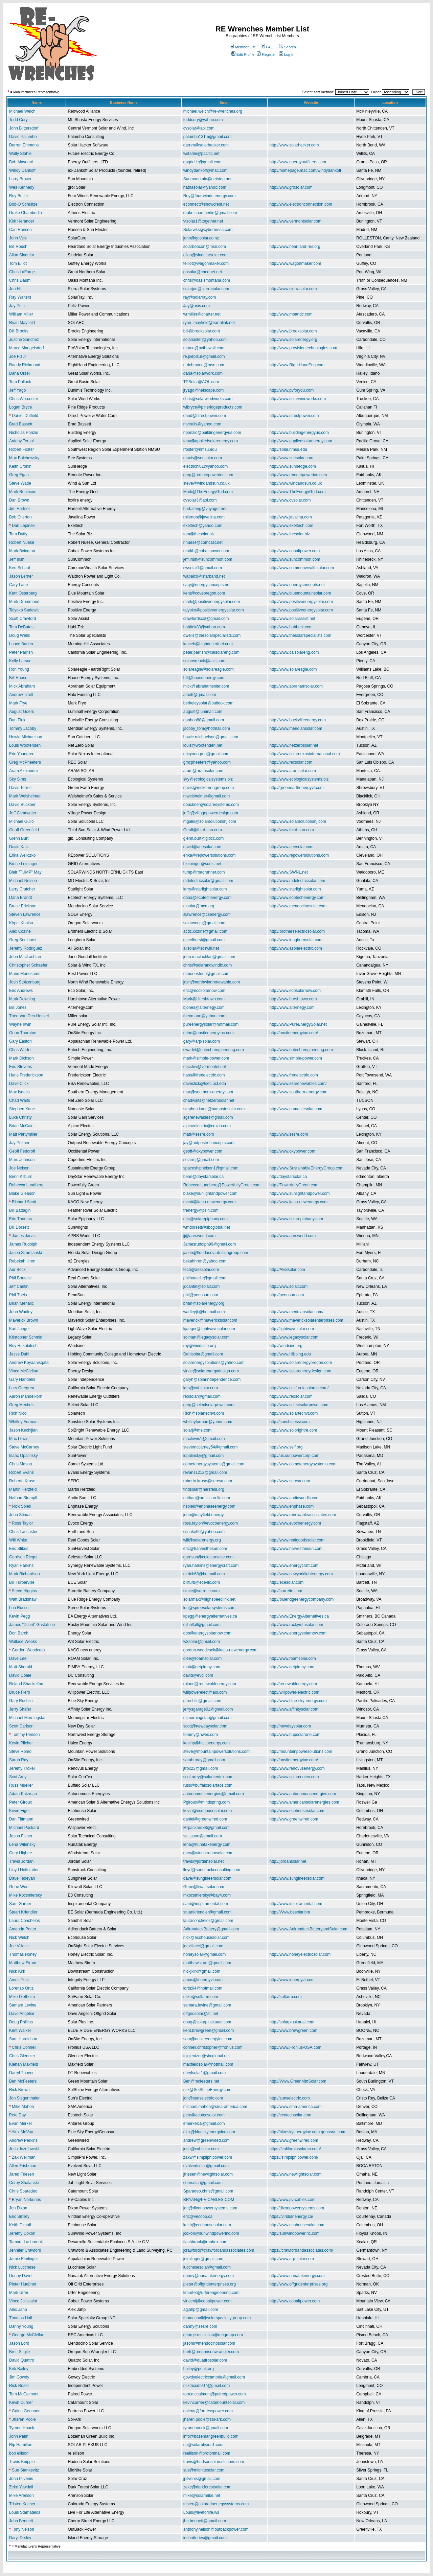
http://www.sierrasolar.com (293, 288)
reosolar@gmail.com (202, 1396)
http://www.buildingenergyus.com (298, 432)
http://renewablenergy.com (293, 1683)
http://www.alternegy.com (291, 1007)
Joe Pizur (17, 356)
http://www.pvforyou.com (291, 390)
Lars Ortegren (21, 1388)
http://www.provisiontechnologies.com (303, 348)
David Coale (20, 1675)
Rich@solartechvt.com (203, 1413)
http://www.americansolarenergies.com (304, 1802)
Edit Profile (242, 54)
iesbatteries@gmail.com (205, 2537)
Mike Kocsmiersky (25, 1895)
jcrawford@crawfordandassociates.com (218, 2250)
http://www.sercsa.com (289, 1481)
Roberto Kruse (22, 1481)
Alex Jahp (18, 2309)
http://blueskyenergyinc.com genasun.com (307, 2132)
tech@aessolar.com (201, 1269)
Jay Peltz (17, 305)
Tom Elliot (18, 263)
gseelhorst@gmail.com (204, 939)
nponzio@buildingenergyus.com (212, 432)
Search (287, 47)
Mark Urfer (18, 2292)
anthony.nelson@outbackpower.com (216, 2529)
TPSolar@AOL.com (201, 381)
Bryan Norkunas (26, 2199)
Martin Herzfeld (23, 1489)
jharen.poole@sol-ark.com (207, 2419)
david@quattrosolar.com (205, 2360)
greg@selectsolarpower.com (209, 1404)
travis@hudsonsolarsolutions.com (213, 2461)
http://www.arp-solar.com (291, 2258)
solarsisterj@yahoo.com (205, 339)
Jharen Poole (24, 2419)
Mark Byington (22, 551)
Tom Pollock (20, 381)
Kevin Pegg (19, 1616)
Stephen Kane (22, 1109)
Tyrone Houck (21, 2428)
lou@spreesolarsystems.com (209, 1607)
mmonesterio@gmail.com (206, 973)
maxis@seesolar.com (202, 458)
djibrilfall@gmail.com (202, 1624)
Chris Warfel (20, 1049)
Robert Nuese (21, 542)
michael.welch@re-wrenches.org (212, 111)
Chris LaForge (22, 272)
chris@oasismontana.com (206, 280)
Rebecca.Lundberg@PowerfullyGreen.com (221, 1185)
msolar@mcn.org (198, 906)
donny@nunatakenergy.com (208, 2275)
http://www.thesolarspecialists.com (300, 635)
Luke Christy (20, 1117)
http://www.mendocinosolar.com (297, 906)
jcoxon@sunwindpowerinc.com (211, 2233)
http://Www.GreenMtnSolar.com (297, 2081)
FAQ (267, 47)
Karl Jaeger (19, 1328)
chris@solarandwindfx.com (207, 965)
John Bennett (21, 2521)
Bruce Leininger (23, 863)
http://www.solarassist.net (292, 618)
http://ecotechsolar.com (290, 2115)
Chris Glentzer (22, 2055)
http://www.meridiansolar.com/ (296, 1311)
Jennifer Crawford (25, 2250)
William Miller (21, 314)
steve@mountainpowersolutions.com (216, 1751)
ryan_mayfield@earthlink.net (209, 322)
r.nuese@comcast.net (203, 542)
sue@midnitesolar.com (204, 2470)
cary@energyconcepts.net (207, 584)
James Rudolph (23, 1244)
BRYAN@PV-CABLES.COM (208, 2199)
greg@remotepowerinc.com (208, 474)
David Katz (19, 846)
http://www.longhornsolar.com (295, 939)
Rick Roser (19, 2385)
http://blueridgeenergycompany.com (301, 1599)
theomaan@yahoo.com (204, 1016)
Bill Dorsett (19, 1227)
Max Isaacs (19, 1092)
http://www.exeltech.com (291, 525)
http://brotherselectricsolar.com (296, 931)
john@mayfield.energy (203, 1514)
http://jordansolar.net (287, 1861)
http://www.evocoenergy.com (295, 1523)
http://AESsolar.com (287, 1269)
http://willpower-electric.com (294, 1692)
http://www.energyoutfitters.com (297, 162)
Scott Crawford (22, 618)
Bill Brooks (18, 331)
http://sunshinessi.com (289, 1421)
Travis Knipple (22, 2461)
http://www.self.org (285, 1447)
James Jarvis (24, 1235)
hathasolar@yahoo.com (204, 187)
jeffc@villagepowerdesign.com (210, 813)
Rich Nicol (18, 1413)
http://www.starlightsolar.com (295, 889)
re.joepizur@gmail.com (204, 356)
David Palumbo (23, 136)
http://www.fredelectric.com (293, 1075)
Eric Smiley (19, 2216)
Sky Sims (17, 779)
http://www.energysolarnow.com (297, 1633)
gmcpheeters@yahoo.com (207, 762)
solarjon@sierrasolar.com (206, 288)
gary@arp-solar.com (201, 1041)
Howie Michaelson (25, 737)
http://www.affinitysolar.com (293, 1709)
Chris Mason (20, 1464)
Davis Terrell (20, 787)
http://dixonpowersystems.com (296, 2208)
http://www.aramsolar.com (292, 770)
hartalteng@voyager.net (205, 508)
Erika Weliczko (22, 855)
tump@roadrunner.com (204, 872)
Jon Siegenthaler (24, 2098)
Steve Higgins (24, 1590)
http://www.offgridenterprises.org (298, 2284)
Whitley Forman (23, 1421)
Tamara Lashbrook (26, 2242)
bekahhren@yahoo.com (205, 1261)
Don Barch (18, 1633)
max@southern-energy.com (208, 1092)
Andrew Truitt (21, 694)
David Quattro (21, 2360)
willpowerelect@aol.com (205, 1692)
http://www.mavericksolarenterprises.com (306, 1320)
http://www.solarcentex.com (294, 1776)
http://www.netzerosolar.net (293, 745)
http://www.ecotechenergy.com (296, 897)
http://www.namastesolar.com (295, 1109)
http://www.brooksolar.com (293, 331)
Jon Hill (15, 288)
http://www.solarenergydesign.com (300, 1371)
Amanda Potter (22, 1929)
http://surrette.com (285, 1590)
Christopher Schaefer (28, 965)
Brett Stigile (19, 2351)
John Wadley (20, 1311)
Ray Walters (20, 297)
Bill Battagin (19, 1210)
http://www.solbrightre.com (293, 1430)
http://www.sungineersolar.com (296, 1878)
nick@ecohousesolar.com (206, 1937)
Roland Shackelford (27, 1683)
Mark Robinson (23, 491)
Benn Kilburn (20, 1176)
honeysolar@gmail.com (204, 1954)
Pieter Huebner (23, 2284)
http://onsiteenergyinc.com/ (293, 1032)
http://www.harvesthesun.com (295, 1548)
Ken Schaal (19, 567)
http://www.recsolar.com (290, 762)
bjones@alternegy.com (204, 1007)
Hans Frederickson (26, 1075)
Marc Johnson (22, 1159)
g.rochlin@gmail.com (202, 1700)
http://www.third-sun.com (291, 830)
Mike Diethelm (22, 1996)
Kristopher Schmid (25, 1337)
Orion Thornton (23, 1032)
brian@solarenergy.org (203, 1303)
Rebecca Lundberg (26, 1185)
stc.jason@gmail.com (202, 1836)
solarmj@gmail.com (201, 1159)
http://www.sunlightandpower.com (299, 1193)
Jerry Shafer (20, 1709)
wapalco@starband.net (204, 576)
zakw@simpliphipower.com (207, 2157)
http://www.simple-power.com (295, 1058)
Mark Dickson (21, 1058)
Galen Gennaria (26, 2411)
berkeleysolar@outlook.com (208, 703)
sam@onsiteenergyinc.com (207, 2039)
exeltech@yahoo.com (203, 525)
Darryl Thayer (21, 2072)
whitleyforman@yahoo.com (207, 1421)
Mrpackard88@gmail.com (206, 1827)
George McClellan (28, 2335)
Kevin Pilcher (21, 1743)
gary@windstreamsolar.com (208, 1853)
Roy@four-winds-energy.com (209, 195)
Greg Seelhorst (23, 939)
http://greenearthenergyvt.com (296, 787)
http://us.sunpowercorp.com (294, 1455)
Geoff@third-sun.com (202, 830)
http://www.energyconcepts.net (296, 584)
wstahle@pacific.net (201, 153)
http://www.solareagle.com (293, 669)
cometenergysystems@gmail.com (213, 1464)
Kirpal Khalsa (21, 923)
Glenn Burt (18, 838)
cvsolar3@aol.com (200, 500)
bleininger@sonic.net (202, 863)
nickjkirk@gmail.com (202, 1971)
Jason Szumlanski (25, 1252)
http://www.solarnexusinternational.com (304, 753)
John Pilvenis (21, 2478)
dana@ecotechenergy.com (207, 897)
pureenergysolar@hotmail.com (211, 1024)
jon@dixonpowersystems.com (210, 2208)
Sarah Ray (18, 1760)
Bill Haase (18, 677)
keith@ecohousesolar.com (207, 2225)
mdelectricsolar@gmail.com (208, 880)
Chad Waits (19, 1100)
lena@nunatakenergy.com (206, 1844)
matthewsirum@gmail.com (207, 1962)
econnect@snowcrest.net (206, 204)
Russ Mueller (21, 1785)
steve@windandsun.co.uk (206, 483)
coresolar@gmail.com (203, 2182)
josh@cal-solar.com (201, 2148)
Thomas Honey (23, 1954)
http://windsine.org (285, 1345)
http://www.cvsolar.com (290, 500)
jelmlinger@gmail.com (203, 2258)
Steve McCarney (24, 1447)
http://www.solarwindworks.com (297, 398)
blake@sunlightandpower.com (210, 1193)
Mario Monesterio (25, 973)
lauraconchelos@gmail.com (208, 1920)
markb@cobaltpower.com (206, 551)
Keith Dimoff (20, 2225)
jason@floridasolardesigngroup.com (215, 1252)
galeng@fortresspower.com (208, 2411)
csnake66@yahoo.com (204, 1531)
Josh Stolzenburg (25, 982)
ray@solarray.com (199, 297)
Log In (287, 54)
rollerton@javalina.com (204, 517)
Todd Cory (18, 119)
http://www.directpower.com (294, 415)
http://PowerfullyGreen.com (293, 1185)
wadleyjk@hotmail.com (204, 1311)
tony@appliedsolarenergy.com (210, 441)
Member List (242, 47)
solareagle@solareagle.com (208, 669)
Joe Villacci (19, 1946)
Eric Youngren (22, 753)
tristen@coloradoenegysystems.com (216, 2504)
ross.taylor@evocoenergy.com (210, 1523)
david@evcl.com (198, 1675)
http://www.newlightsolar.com (295, 2174)
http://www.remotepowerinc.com (298, 474)
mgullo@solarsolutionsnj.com (209, 821)
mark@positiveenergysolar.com (211, 601)
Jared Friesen (21, 2174)
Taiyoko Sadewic (24, 610)
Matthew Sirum (22, 1962)
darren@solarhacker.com (206, 145)
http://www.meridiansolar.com (295, 728)
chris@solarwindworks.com (208, 398)
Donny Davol (20, 2275)
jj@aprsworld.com (199, 1235)
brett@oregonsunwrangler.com (211, 2351)
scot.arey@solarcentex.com (208, 1776)
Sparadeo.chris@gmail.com (208, 2191)
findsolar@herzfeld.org (203, 1489)
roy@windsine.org (199, 1345)
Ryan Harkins (21, 1565)
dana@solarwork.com (203, 373)
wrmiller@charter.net (202, 314)
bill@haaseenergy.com (203, 677)
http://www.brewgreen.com (293, 2030)
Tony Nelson (23, 2529)
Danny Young (21, 2326)
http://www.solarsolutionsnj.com (297, 821)
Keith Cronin (20, 466)
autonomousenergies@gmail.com (213, 1793)
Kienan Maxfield (23, 2064)
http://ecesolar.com (286, 1582)
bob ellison (18, 2453)
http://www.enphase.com (291, 1506)
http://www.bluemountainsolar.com (300, 593)
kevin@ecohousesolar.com (207, 1810)
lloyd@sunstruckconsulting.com (211, 1869)
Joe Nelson (19, 1168)
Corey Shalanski (24, 2182)
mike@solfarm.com (200, 1996)
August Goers (21, 711)
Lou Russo (18, 1607)
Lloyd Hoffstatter (24, 1869)
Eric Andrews (21, 990)
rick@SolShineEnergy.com (207, 2089)
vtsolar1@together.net (203, 221)
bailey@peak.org (198, 2368)
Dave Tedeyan (22, 1878)
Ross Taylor (22, 1523)
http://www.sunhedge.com (292, 466)
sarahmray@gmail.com (204, 1760)
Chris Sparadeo (23, 2191)
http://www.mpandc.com (290, 314)
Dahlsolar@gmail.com (203, 1354)
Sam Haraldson (23, 2039)
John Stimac (20, 1514)
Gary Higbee (20, 1853)
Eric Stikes (18, 1548)
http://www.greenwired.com (293, 1819)
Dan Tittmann (21, 1819)
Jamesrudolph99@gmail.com (209, 1244)
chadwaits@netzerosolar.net (208, 1100)
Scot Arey (17, 1776)
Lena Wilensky (22, 1844)
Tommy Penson (26, 1734)
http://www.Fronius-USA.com (295, 2047)
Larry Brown (20, 179)
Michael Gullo (21, 821)
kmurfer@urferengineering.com (211, 2292)
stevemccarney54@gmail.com (210, 1447)
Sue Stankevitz (25, 2470)
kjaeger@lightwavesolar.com (209, 1328)
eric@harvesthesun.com (205, 1548)
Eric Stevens (20, 1066)
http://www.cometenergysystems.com (302, 1464)
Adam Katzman (23, 1793)
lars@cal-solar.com (200, 1388)
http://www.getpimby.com (291, 1667)
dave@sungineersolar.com (207, 1878)
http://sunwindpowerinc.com (294, 2233)
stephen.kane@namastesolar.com (214, 1109)
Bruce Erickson (23, 906)
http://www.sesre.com (288, 1134)
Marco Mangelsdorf (26, 348)
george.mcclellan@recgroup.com (213, 2335)
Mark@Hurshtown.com (204, 999)
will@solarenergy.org (202, 1540)
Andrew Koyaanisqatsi (29, 1362)
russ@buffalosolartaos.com (207, 1785)
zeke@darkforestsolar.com (207, 2487)
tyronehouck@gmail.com (205, 2428)
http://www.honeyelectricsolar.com (300, 1954)
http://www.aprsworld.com (292, 1235)
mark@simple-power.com (206, 1058)
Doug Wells (19, 635)
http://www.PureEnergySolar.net (297, 1024)
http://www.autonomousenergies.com (302, 1793)
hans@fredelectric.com (204, 1075)
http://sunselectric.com (289, 2098)
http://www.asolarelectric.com (295, 948)
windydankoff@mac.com (205, 170)
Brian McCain (21, 1125)
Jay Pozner (19, 1142)
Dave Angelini (21, 2013)
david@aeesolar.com (202, 846)
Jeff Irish (16, 559)
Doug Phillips (21, 2022)
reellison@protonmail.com (206, 2453)
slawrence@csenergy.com (207, 914)
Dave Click (18, 1083)
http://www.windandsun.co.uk (295, 483)
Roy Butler (18, 195)
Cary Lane (18, 584)
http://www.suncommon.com (294, 559)
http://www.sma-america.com (295, 2106)
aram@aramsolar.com (203, 770)
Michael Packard (24, 1827)
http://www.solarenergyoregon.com (300, 1362)
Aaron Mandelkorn (25, 1396)
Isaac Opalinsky (23, 1455)
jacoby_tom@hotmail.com (206, 728)
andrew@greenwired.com (206, 2140)
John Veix (18, 238)
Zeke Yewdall (21, 2487)
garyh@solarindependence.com (212, 1379)
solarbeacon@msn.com (204, 246)
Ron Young (19, 669)
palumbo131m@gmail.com (207, 136)
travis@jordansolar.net (203, 1861)
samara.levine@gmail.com (207, 2005)
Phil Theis (18, 1295)
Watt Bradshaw (23, 1599)
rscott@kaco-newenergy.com (209, 1202)
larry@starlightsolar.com (205, 889)
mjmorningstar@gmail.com (207, 1717)
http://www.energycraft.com (293, 1565)
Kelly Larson (20, 660)
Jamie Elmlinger (23, 2258)
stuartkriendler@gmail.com (207, 1912)
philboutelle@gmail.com (205, 1278)
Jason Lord (19, 2343)
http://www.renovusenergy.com (296, 1768)
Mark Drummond (24, 601)
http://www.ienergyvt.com (291, 1979)
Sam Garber (20, 1903)
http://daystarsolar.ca (288, 1176)
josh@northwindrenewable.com (211, 982)
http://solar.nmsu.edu (288, 449)
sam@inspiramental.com (205, 1903)
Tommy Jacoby (22, 728)
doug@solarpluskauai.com (207, 2022)
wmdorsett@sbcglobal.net (206, 1227)
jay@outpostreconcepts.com (209, 1142)
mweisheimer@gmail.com (206, 796)
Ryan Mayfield (22, 322)
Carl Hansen (20, 229)
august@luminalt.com (203, 711)
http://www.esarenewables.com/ (297, 1083)
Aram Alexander (23, 770)
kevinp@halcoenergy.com (206, 1743)
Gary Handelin (22, 1379)
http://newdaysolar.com (290, 1726)
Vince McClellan (23, 1371)
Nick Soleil (21, 1506)
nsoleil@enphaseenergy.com (209, 1506)
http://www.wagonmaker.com (295, 263)
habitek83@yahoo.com (204, 627)
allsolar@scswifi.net (201, 948)
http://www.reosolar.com (290, 1396)
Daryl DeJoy (20, 2537)
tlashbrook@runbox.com (205, 2242)
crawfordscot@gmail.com (206, 618)
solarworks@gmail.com (204, 923)
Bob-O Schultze (23, 204)
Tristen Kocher (22, 2504)
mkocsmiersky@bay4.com (207, 1895)
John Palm (18, 2436)
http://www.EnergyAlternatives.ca (298, 1616)
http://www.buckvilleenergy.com (297, 720)
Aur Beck (17, 1269)
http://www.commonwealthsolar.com (301, 567)
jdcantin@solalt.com (201, 1286)
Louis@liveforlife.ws (201, 2512)
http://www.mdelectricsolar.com (297, 880)
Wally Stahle (20, 153)
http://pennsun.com (286, 1295)
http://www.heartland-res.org (294, 246)
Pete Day (17, 2115)
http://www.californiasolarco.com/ (298, 1388)
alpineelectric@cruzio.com (207, 1125)
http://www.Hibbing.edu (290, 1354)
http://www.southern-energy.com (298, 1092)
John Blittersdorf (24, 128)
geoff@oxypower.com (202, 1151)
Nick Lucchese (22, 2267)
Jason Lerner (21, 576)
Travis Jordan (21, 1861)
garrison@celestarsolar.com (208, 1557)
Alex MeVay (22, 2132)
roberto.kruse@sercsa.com (207, 1481)
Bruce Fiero (19, 1692)
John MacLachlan (25, 956)
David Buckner (22, 804)
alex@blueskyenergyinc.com (209, 2132)
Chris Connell (24, 2047)
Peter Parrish (21, 652)
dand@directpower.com (204, 415)
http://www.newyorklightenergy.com (301, 1574)
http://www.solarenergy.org (293, 339)
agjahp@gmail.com (200, 2309)
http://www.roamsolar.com (292, 1658)
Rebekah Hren (22, 1261)
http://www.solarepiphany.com (296, 1218)
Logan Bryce (20, 407)
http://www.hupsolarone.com (294, 1734)
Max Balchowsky (24, 458)
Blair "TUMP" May (25, 872)
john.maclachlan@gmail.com (209, 956)
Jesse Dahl (19, 1354)
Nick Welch (19, 1937)
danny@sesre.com (200, 2326)
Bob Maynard (21, 162)
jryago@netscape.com (203, 390)
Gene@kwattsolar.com (203, 1886)
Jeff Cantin (18, 1286)
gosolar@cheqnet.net (202, 272)
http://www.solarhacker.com (294, 145)
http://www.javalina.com (290, 517)
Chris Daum (19, 280)
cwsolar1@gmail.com (202, 567)
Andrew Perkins (23, 2140)
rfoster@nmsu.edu (200, 449)
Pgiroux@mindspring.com (206, 1802)
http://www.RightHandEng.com (296, 365)
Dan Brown (19, 500)
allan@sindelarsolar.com (205, 255)
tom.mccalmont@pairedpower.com (214, 2394)
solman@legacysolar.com (206, 1337)
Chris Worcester (23, 398)
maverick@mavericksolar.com (210, 1320)
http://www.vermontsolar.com (295, 221)
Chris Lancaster (23, 1531)
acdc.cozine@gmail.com (205, 931)
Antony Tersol (21, 441)
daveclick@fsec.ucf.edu (204, 1083)
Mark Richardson (24, 1574)
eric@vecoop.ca (197, 2216)
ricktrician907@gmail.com (206, 2385)
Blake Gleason (22, 1193)
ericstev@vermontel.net (204, 1066)
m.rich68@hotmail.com (204, 1574)
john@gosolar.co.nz (201, 238)
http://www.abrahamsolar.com (295, 686)
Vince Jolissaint (23, 2301)
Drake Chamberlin (25, 212)
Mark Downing (22, 999)
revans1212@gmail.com (205, 1472)
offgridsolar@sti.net (200, 2013)
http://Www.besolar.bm (289, 1912)
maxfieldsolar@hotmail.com (208, 2064)
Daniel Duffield (25, 415)
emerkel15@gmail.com (204, 2123)
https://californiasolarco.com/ (295, 2148)
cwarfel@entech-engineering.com (213, 1049)
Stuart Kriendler (23, 1912)
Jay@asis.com (196, 305)
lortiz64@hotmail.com (203, 1988)
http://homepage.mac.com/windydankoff (305, 170)
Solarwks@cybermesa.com (208, 229)
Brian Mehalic (21, 1303)
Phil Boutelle (20, 1278)
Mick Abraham (22, 686)
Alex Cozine (20, 931)
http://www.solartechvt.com (293, 1413)
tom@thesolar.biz (199, 534)
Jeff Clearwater (22, 813)
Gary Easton (20, 1041)
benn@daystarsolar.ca (203, 1176)
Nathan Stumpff (23, 1497)
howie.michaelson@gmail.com (210, 737)
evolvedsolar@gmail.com (206, 2165)
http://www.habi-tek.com (290, 627)
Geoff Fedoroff (22, 1151)
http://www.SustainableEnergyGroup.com (306, 1168)
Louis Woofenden (25, 745)
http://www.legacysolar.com (293, 1337)
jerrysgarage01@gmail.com (208, 1709)
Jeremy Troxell (22, 1768)
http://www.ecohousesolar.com (296, 1810)
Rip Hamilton (20, 2444)
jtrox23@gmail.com (200, 1768)
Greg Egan (19, 474)
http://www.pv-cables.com (292, 2199)
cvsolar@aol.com (198, 128)
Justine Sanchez (24, 339)
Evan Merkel (20, 2123)
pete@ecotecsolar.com (204, 2115)
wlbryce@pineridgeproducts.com (212, 407)
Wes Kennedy (22, 187)
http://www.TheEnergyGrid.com (297, 491)
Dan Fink (17, 720)
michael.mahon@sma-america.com (215, 2106)
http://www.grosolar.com (290, 187)
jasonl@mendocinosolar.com (209, 2343)
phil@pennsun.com (200, 1295)
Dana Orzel (19, 373)
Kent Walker (20, 2030)
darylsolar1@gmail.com (204, 2072)
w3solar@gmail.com (201, 1641)
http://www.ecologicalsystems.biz (298, 779)
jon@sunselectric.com (203, 2098)
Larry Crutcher (22, 889)
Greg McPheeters (25, 762)
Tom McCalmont (24, 2394)
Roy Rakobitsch (23, 1345)
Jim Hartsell (19, 508)
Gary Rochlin (20, 1700)
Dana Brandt (20, 897)
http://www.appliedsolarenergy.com (300, 441)
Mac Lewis (18, 1438)
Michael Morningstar (27, 1717)
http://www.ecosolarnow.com (294, 990)
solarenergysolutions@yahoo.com (214, 1362)
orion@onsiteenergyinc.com (208, 1032)
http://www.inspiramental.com (295, 1903)
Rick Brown (19, 2089)
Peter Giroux (20, 1802)
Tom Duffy (18, 534)
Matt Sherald (20, 1667)
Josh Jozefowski (24, 2148)
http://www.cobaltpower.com (294, 551)
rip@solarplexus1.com (203, 2444)
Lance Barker (21, 644)
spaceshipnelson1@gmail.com (210, 1168)
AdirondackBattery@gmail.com (211, 1929)
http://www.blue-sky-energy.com (297, 1700)
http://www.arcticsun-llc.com (294, 1497)
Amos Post (19, 1979)
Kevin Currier (21, 2402)
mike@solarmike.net (201, 2495)
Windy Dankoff (22, 170)
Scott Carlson (21, 1726)
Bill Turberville (22, 1582)
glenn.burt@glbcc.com (203, 838)
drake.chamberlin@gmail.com (210, 212)
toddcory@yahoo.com (203, 119)
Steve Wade (20, 483)
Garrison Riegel (23, 1557)
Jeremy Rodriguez (25, 948)
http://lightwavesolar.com (291, 1328)
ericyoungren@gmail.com (206, 753)
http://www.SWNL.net (288, 872)
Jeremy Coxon (22, 2233)
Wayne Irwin (20, 1024)
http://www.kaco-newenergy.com (298, 1202)
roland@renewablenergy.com (209, 1683)
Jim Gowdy (19, 2377)
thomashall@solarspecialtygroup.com (217, 2318)
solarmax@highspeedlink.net (209, 1599)
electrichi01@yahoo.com (205, 466)
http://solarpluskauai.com (291, 2022)
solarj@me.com (197, 1430)
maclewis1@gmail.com (204, 1438)
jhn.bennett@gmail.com (204, 2521)
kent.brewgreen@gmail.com (208, 2030)
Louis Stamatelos (24, 2512)
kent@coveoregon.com (204, 593)
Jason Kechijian (23, 1430)
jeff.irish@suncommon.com (207, 559)
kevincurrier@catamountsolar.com (214, 2402)
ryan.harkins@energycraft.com (211, 1565)
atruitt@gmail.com (199, 694)
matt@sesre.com (198, 1134)
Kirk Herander (21, 221)
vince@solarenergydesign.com (211, 1371)
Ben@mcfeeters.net (201, 2081)
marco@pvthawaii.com (204, 348)
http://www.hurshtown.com (293, 999)
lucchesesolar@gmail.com (207, 2267)
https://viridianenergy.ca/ (291, 2216)
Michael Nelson (23, 880)
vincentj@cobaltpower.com (207, 2301)
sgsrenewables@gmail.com (208, 1117)
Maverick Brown (23, 1320)
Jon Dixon (18, 2208)
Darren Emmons (24, 145)
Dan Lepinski (23, 525)
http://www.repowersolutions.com (298, 855)
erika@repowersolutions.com (209, 855)
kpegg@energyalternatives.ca (210, 1616)
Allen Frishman (22, 2165)
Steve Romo (20, 1751)
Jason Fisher (20, 1836)
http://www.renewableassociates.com (302, 1514)
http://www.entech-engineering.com (301, 1049)
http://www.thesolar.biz (289, 534)
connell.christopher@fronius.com (213, 2047)
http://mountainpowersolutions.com (300, 1751)
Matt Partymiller (23, 1134)
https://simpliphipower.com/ (293, 2157)
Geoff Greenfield (24, 830)
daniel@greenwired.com (205, 1819)
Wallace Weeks (23, 1641)
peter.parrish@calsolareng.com (211, 652)
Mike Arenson (21, 2495)
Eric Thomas (20, 1218)
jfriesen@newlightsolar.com (208, 2174)
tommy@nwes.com (200, 1734)
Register (266, 54)
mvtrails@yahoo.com (202, 424)
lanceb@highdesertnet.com (208, 644)
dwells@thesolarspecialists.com (212, 635)
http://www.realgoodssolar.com (296, 1540)
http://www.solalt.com (288, 1286)
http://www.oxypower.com (292, 1151)
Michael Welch (22, 111)
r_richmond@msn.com (203, 365)
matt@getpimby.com (201, 1667)
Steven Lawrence (25, 914)
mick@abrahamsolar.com (206, 686)
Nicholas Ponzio (23, 432)
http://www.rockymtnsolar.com (296, 1624)
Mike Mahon (23, 2106)
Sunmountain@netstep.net (207, 179)
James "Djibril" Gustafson (32, 1624)
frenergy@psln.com (201, 1210)
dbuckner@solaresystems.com (211, 804)
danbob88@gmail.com (203, 720)
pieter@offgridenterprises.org (209, 2284)
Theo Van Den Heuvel (29, 1016)
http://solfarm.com (285, 1996)
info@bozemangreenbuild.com (210, 2436)
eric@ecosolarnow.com (204, 990)
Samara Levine (23, 2005)
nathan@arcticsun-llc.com (206, 1497)
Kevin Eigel (19, 1810)
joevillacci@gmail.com (203, 1946)
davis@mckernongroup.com (208, 787)
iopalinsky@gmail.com (203, 1455)
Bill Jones (17, 1007)
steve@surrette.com (201, 1590)
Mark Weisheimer (25, 796)
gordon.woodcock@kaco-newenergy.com (220, 1650)
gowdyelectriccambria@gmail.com (214, 2377)
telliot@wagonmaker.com (206, 263)
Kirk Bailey (18, 2368)
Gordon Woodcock (28, 1650)
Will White (18, 1540)
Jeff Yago (17, 390)
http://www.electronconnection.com (300, 204)
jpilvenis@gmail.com (202, 2478)
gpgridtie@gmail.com (202, 162)
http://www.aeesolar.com (291, 846)
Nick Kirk (17, 1971)
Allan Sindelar (21, 255)
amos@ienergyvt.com (203, 1979)
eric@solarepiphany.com (205, 1218)
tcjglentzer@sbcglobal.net (206, 2055)
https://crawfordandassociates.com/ (301, 2250)
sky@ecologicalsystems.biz (208, 779)
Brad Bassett (20, 424)
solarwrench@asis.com (204, 660)
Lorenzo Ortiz (21, 1988)
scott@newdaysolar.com (205, 1726)
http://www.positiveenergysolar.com (301, 601)
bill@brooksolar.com (201, 331)
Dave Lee (17, 1658)
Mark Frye (18, 703)
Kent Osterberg (23, 593)
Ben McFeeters (23, 2081)
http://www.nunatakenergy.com (296, 2275)
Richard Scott (24, 1202)
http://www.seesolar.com (291, 458)
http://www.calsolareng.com (294, 652)
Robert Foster (21, 449)
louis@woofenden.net (203, 745)
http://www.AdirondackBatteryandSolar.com (308, 1929)
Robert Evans (21, 1472)
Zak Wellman (24, 2157)
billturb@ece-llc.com (201, 1582)
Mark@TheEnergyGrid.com (208, 491)
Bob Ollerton (20, 517)
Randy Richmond (24, 365)
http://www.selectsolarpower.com (298, 1404)
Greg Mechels (22, 1404)
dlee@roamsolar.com (202, 1658)
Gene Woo (18, 1886)
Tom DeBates (21, 627)
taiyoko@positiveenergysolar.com (213, 610)
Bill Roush (18, 246)
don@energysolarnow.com (207, 1633)
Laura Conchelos (24, 1920)
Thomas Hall (20, 2318)
